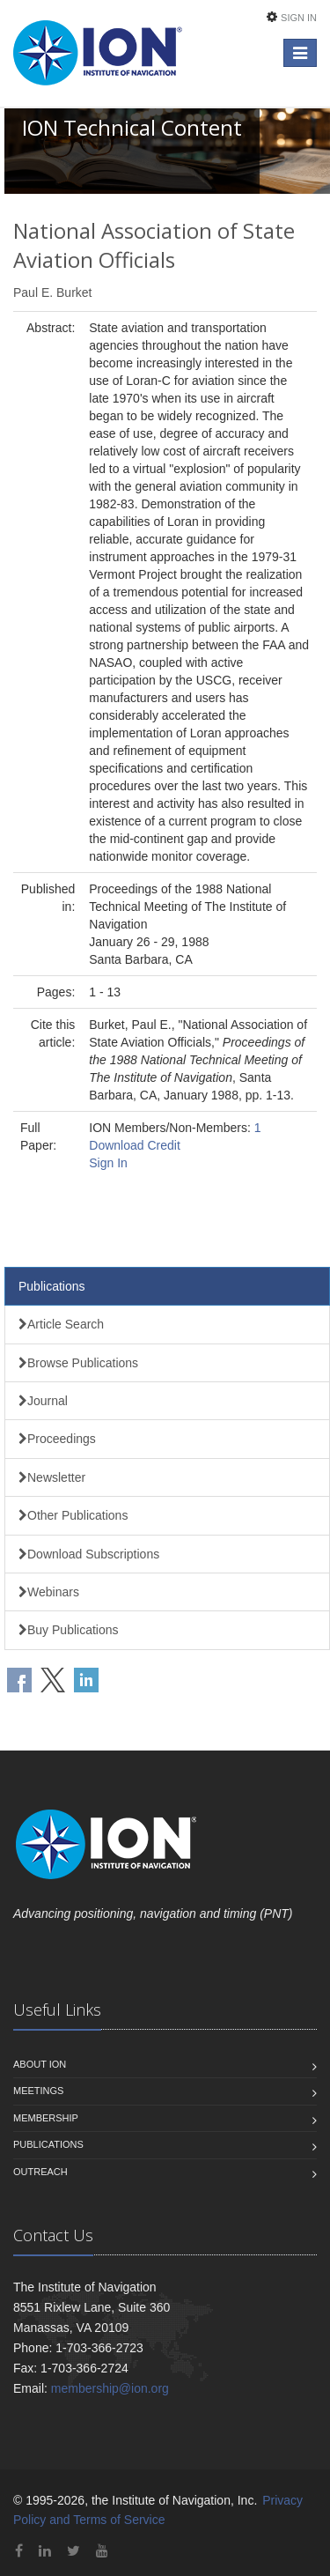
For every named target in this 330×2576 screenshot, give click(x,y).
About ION (39, 2064)
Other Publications (73, 1515)
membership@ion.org (110, 2388)
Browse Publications (78, 1363)
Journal (43, 1401)
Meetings (38, 2090)
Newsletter (51, 1477)
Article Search (61, 1324)
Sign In (299, 17)
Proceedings (57, 1439)
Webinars (48, 1592)
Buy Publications (68, 1630)
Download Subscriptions (88, 1554)
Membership (45, 2118)
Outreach (40, 2171)
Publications (51, 1286)
